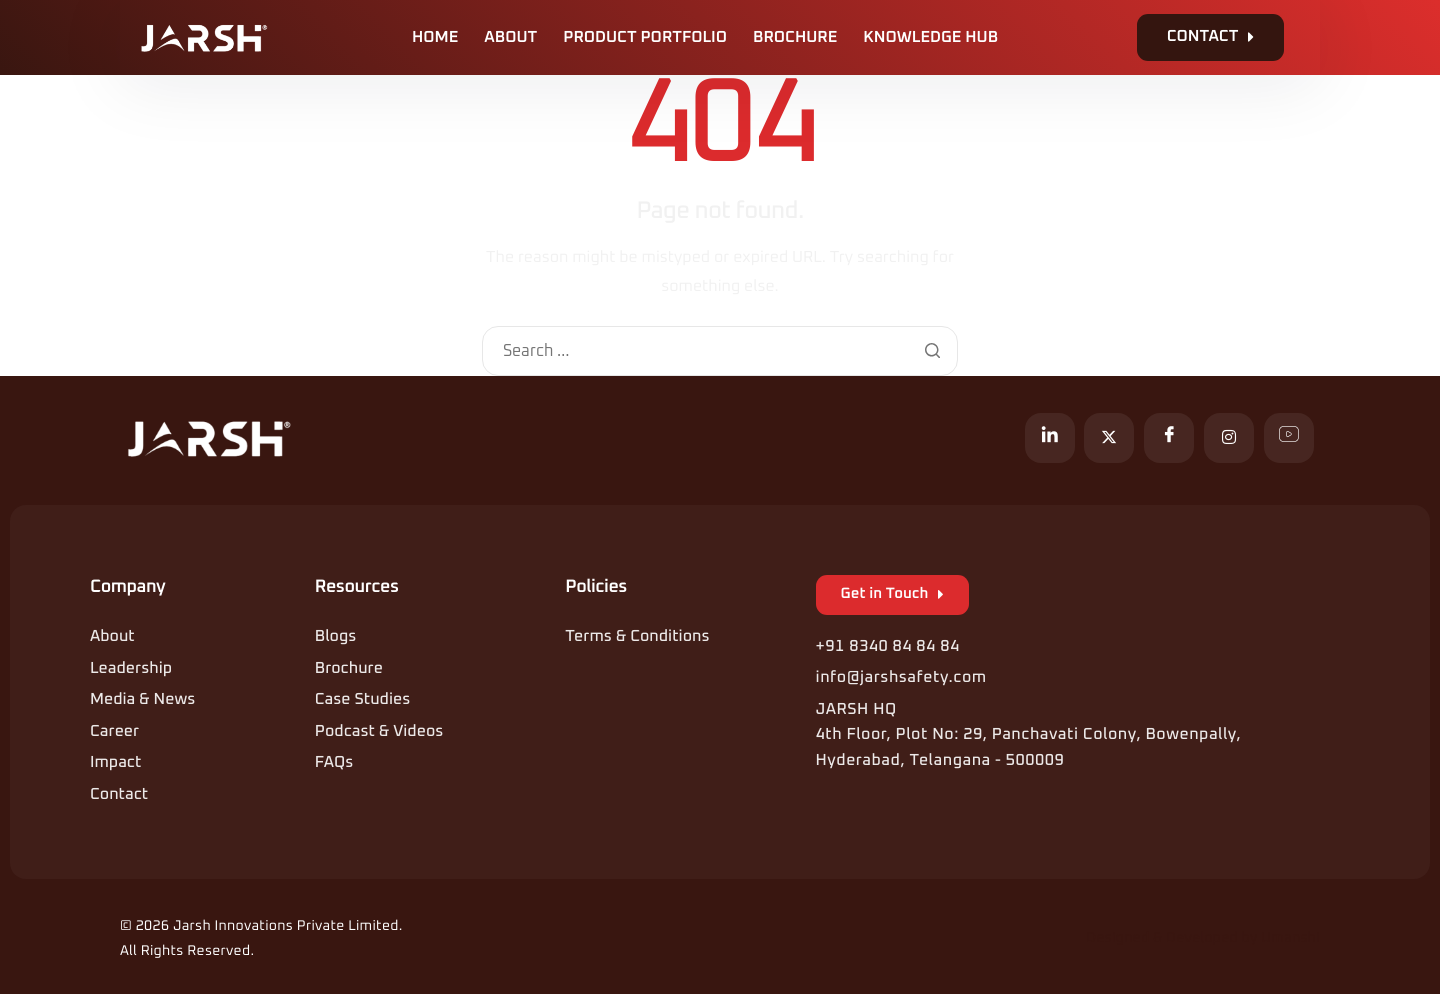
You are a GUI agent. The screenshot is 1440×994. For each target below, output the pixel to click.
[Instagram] (1229, 438)
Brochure (795, 38)
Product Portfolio (645, 38)
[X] (1109, 438)
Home (435, 38)
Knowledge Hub (930, 38)
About (510, 38)
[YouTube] (1289, 438)
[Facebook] (1169, 438)
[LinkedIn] (1050, 438)
